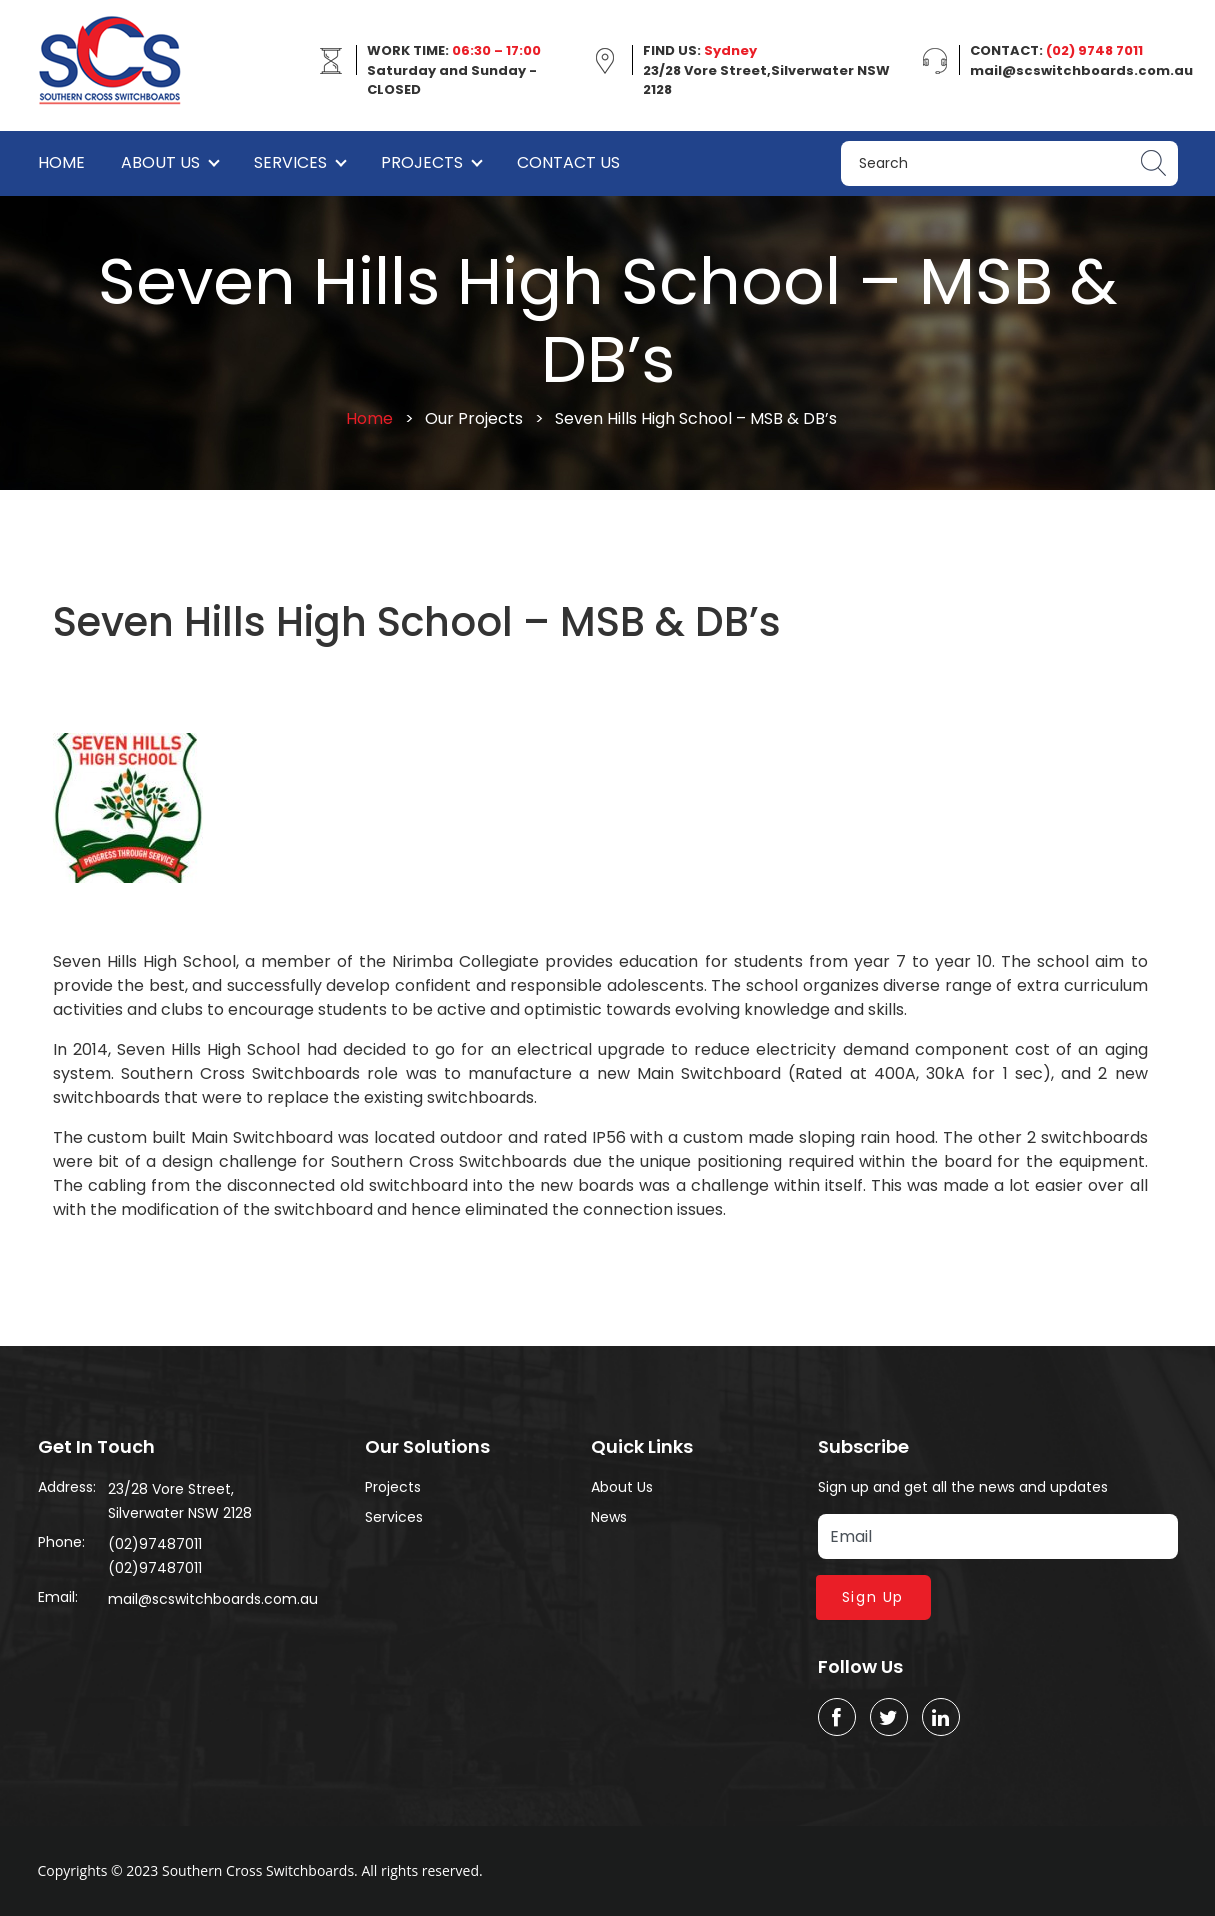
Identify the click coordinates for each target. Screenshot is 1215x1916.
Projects (422, 162)
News (609, 1517)
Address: (67, 1487)
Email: (58, 1597)
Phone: (61, 1542)
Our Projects (474, 418)
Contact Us (568, 162)
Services (290, 162)
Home (61, 162)
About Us (160, 162)
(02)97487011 (155, 1544)
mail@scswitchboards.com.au (213, 1599)
